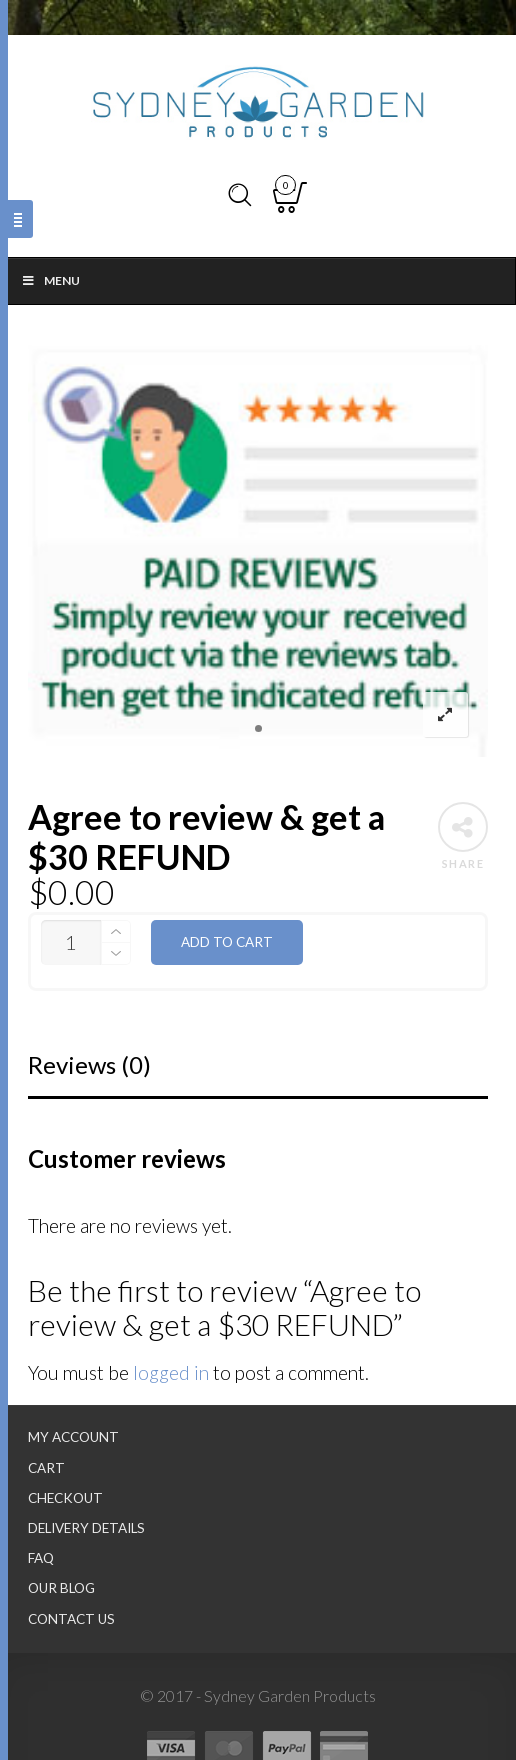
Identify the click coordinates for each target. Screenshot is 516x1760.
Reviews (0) (89, 1064)
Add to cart (227, 942)
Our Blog (61, 1588)
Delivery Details (86, 1528)
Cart (46, 1468)
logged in (171, 1372)
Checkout (65, 1498)
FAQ (41, 1558)
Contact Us (71, 1619)
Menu (50, 280)
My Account (73, 1437)
